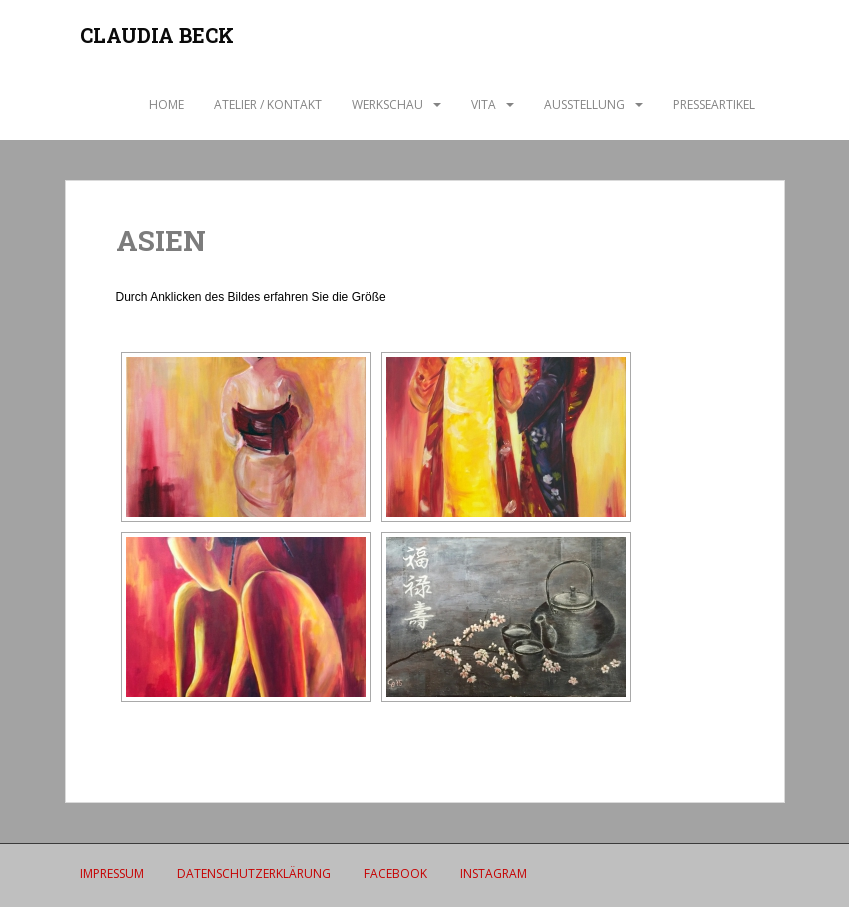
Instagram (493, 873)
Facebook (395, 873)
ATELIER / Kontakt (268, 104)
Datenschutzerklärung (254, 873)
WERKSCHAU (387, 104)
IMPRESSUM (112, 873)
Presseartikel (714, 104)
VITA (483, 104)
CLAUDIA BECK (157, 35)
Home (166, 104)
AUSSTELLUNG (584, 104)
